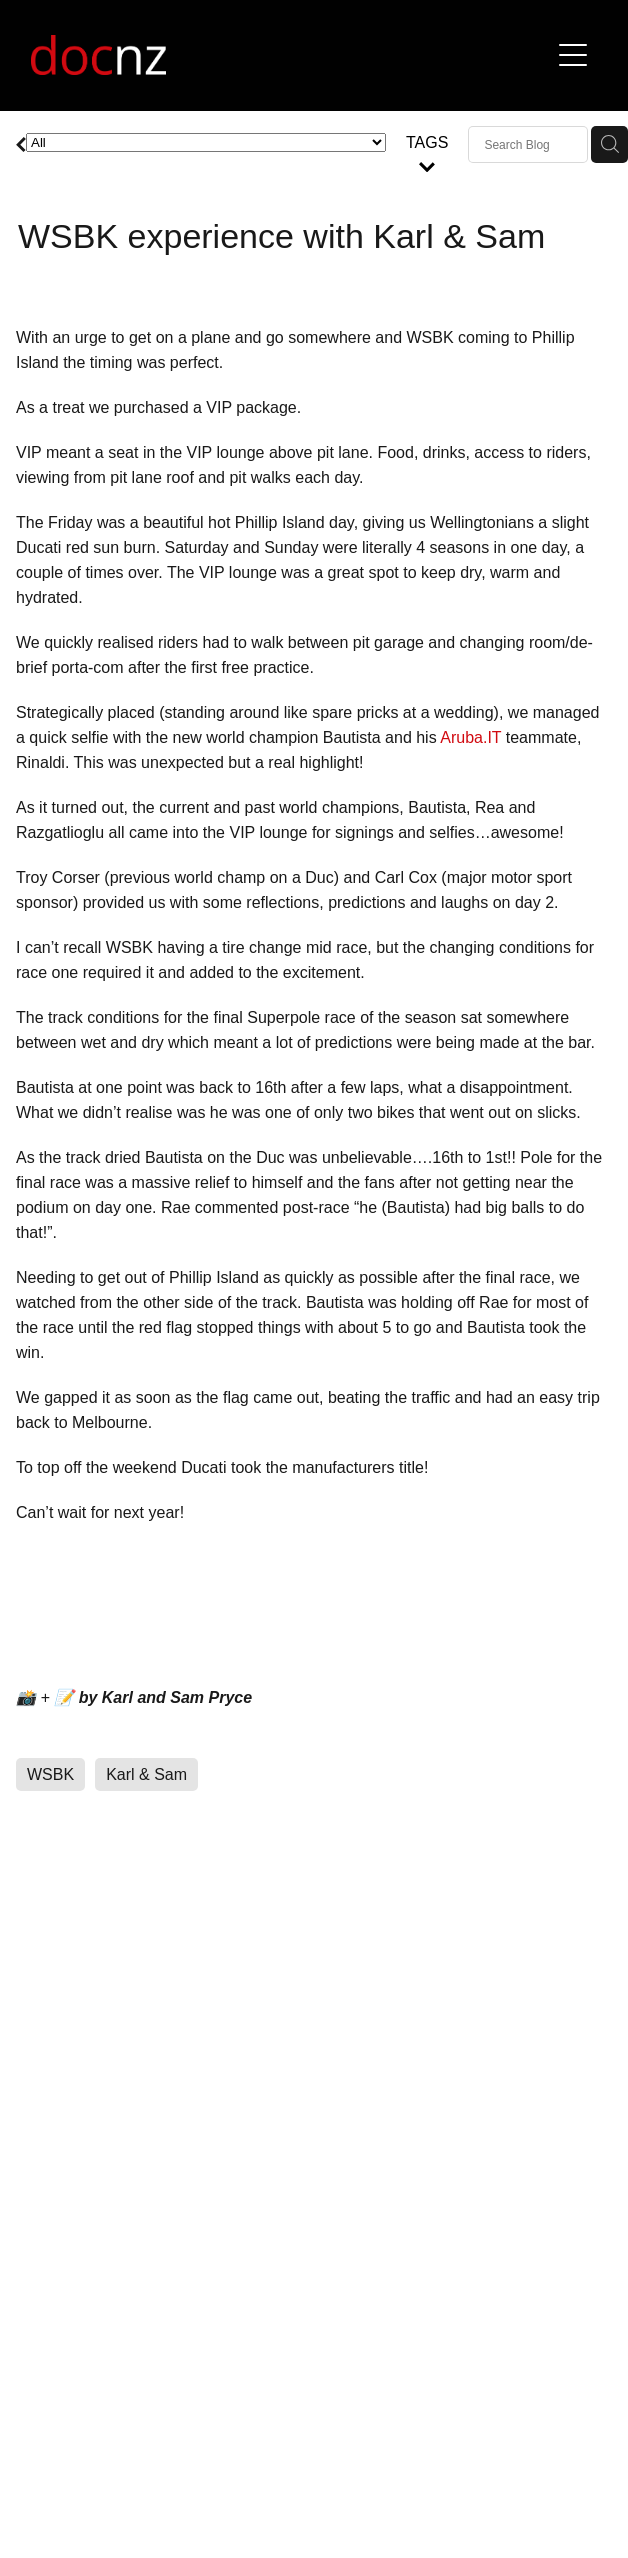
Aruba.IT (470, 737)
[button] (573, 55)
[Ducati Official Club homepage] (289, 55)
